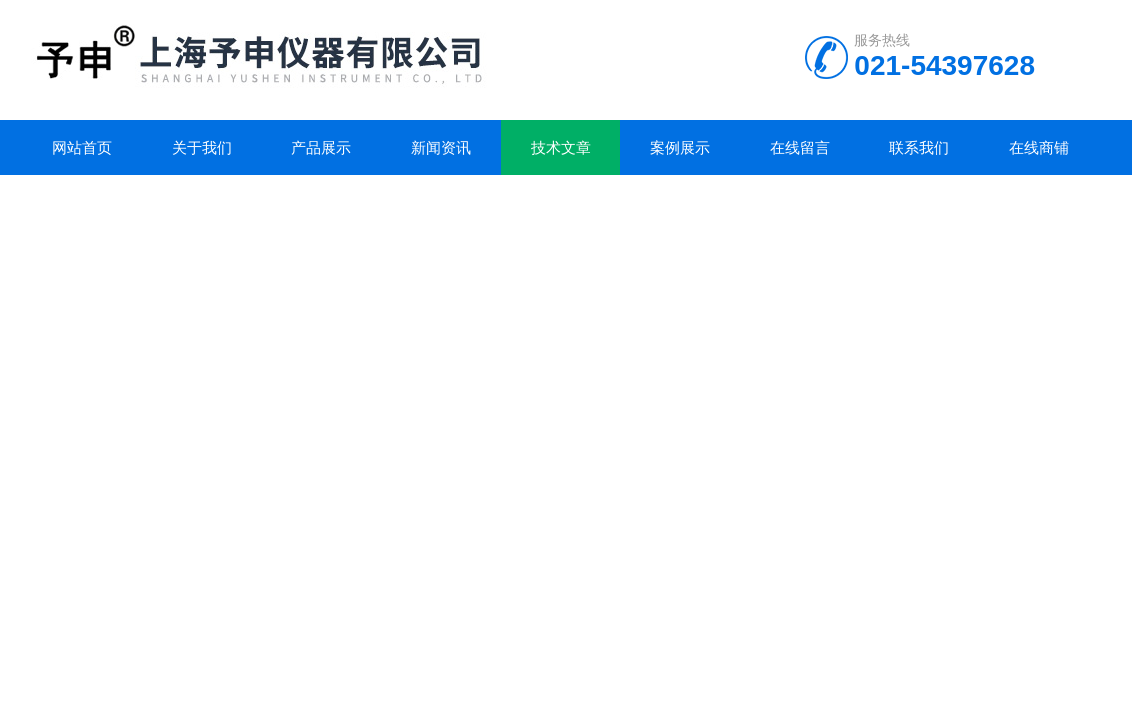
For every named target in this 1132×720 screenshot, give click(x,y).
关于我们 (202, 147)
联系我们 (919, 147)
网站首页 (82, 147)
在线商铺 (1039, 147)
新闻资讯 (441, 147)
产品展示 (321, 147)
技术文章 (561, 147)
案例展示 (680, 147)
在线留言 (800, 147)
